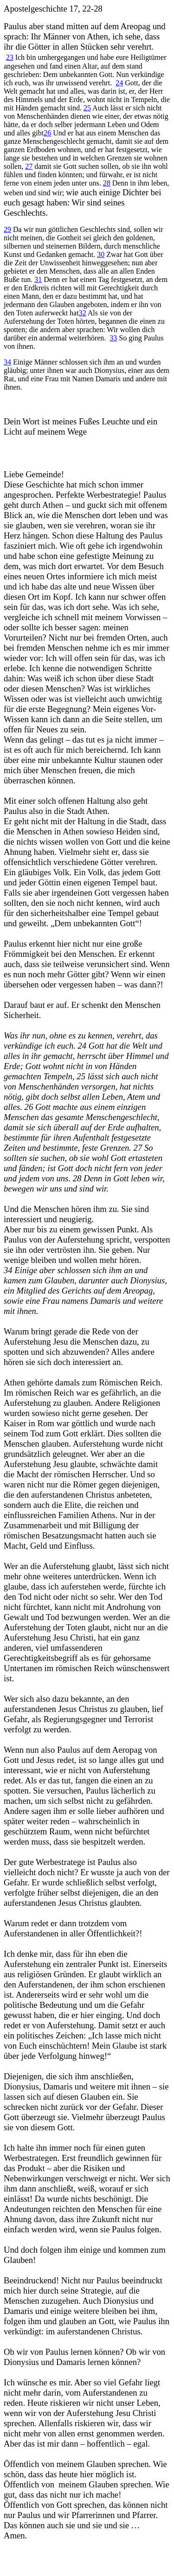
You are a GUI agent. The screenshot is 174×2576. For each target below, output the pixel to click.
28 (106, 183)
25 (87, 108)
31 (38, 279)
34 (7, 362)
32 (82, 313)
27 (28, 166)
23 (9, 57)
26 (47, 133)
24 (119, 83)
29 (7, 229)
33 (113, 338)
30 (100, 254)
